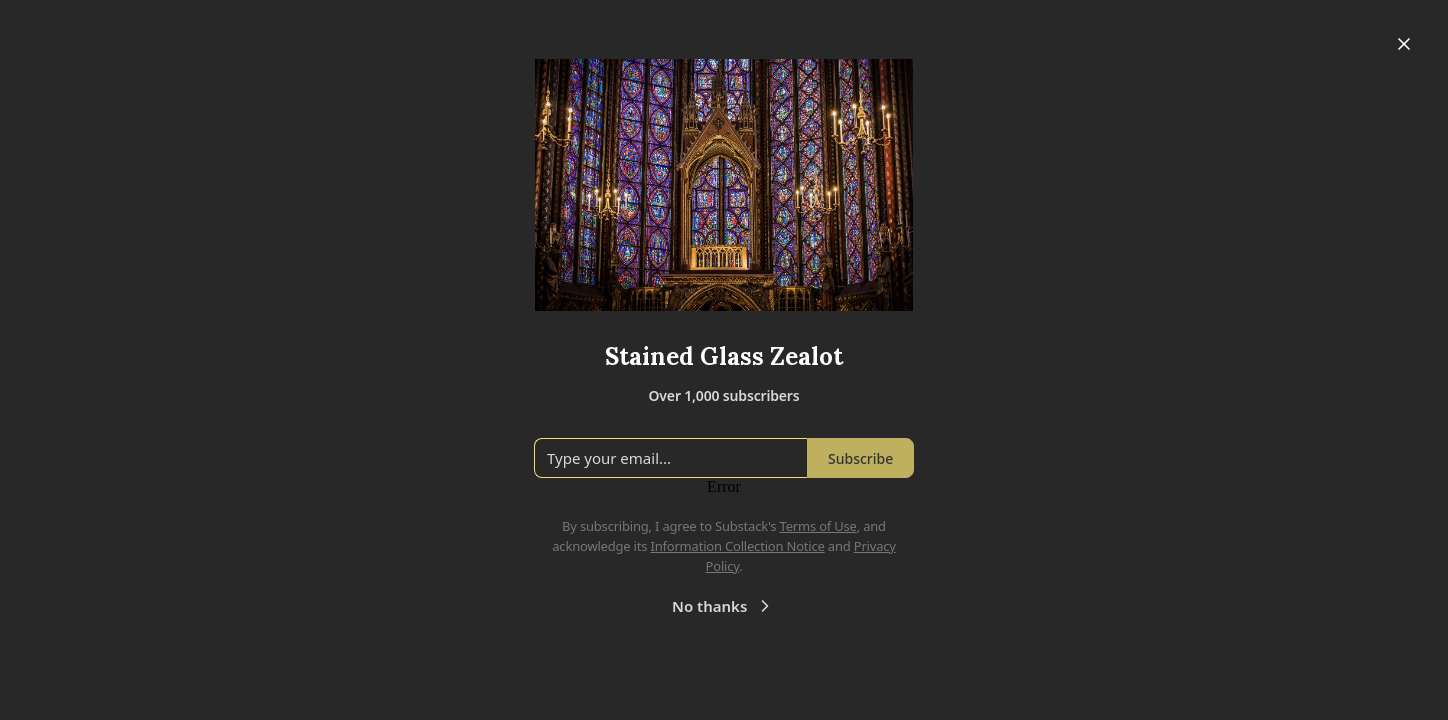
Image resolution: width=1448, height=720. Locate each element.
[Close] (1404, 44)
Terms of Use (818, 526)
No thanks (723, 606)
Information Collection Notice (737, 546)
